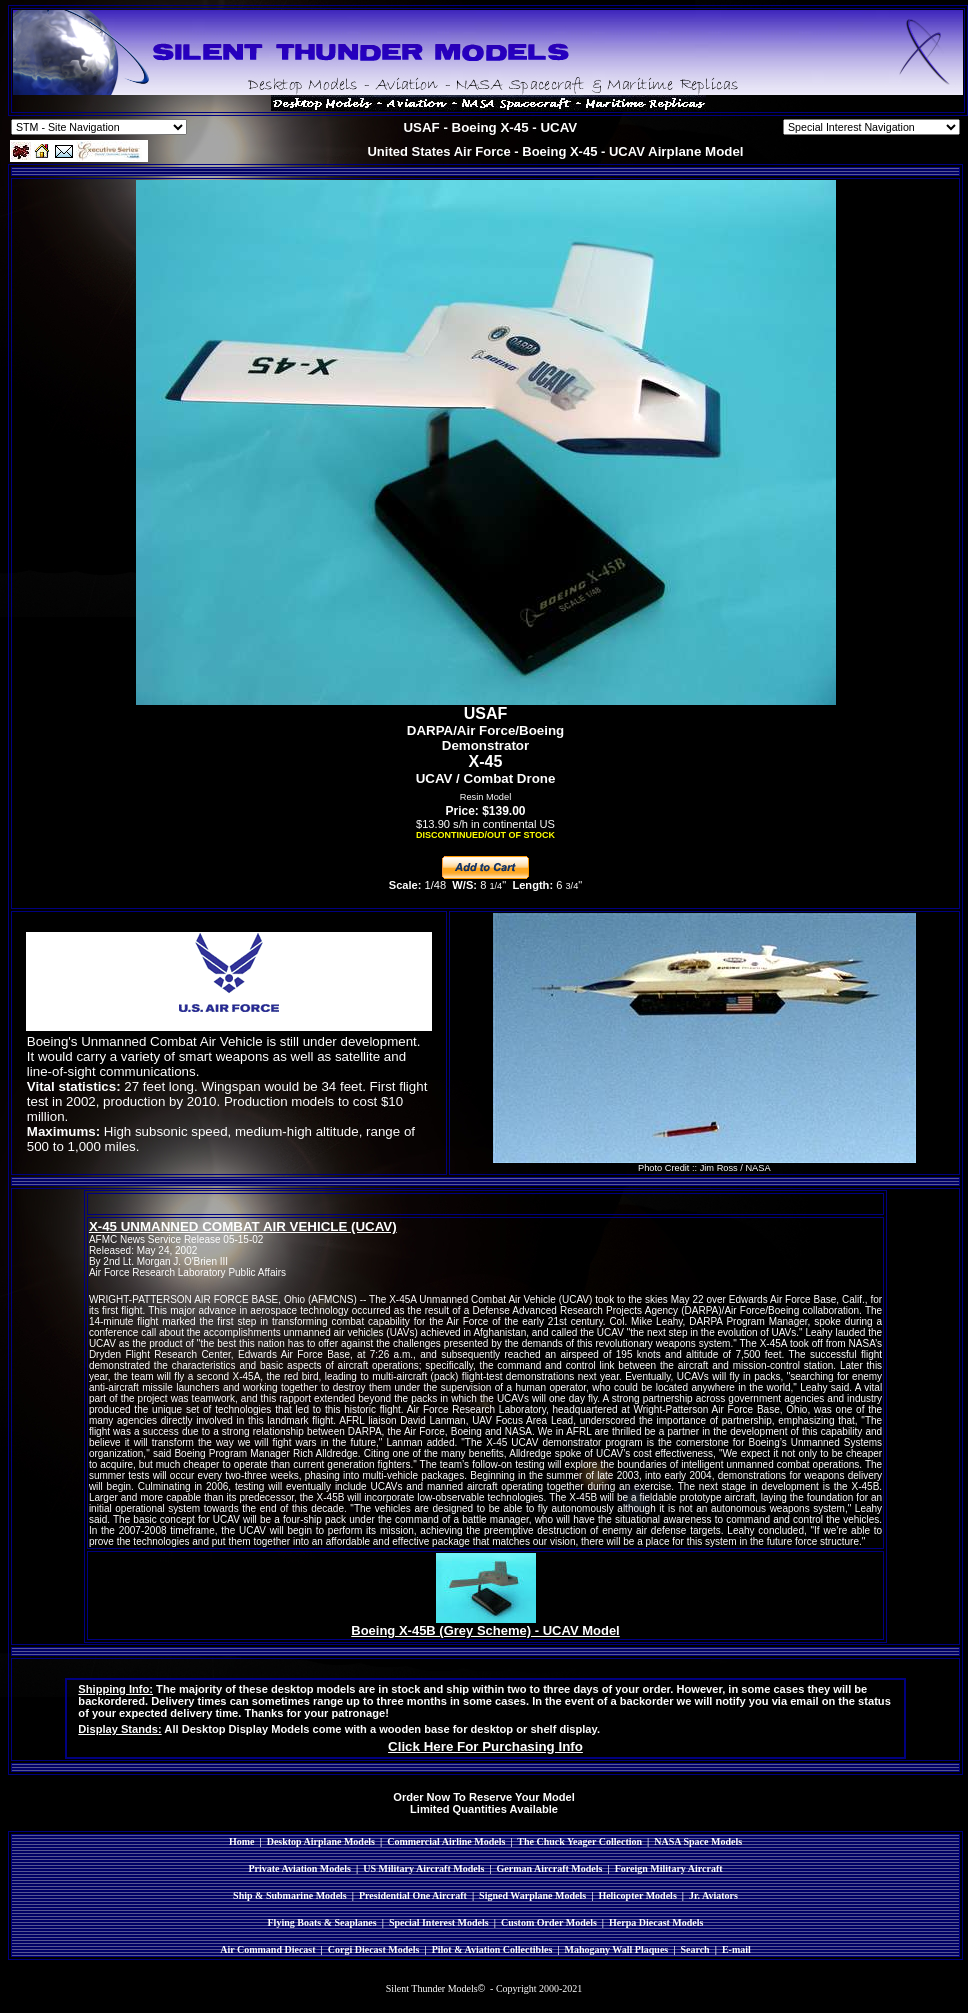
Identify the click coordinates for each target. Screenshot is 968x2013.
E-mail (736, 1949)
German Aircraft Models (550, 1868)
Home (242, 1841)
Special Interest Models (439, 1922)
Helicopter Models (637, 1895)
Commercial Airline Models (446, 1841)
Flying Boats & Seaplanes (322, 1922)
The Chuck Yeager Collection (579, 1841)
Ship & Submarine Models (290, 1895)
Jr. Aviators (713, 1895)
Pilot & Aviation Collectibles (492, 1949)
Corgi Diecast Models (374, 1949)
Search (694, 1949)
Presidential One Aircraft (413, 1895)
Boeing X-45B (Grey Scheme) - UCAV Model (485, 1630)
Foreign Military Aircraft (669, 1868)
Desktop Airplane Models (321, 1841)
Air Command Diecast (267, 1949)
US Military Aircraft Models (423, 1868)
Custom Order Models (549, 1922)
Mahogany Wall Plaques (616, 1949)
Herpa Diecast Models (656, 1922)
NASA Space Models (698, 1841)
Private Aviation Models (299, 1868)
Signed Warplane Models (532, 1895)
